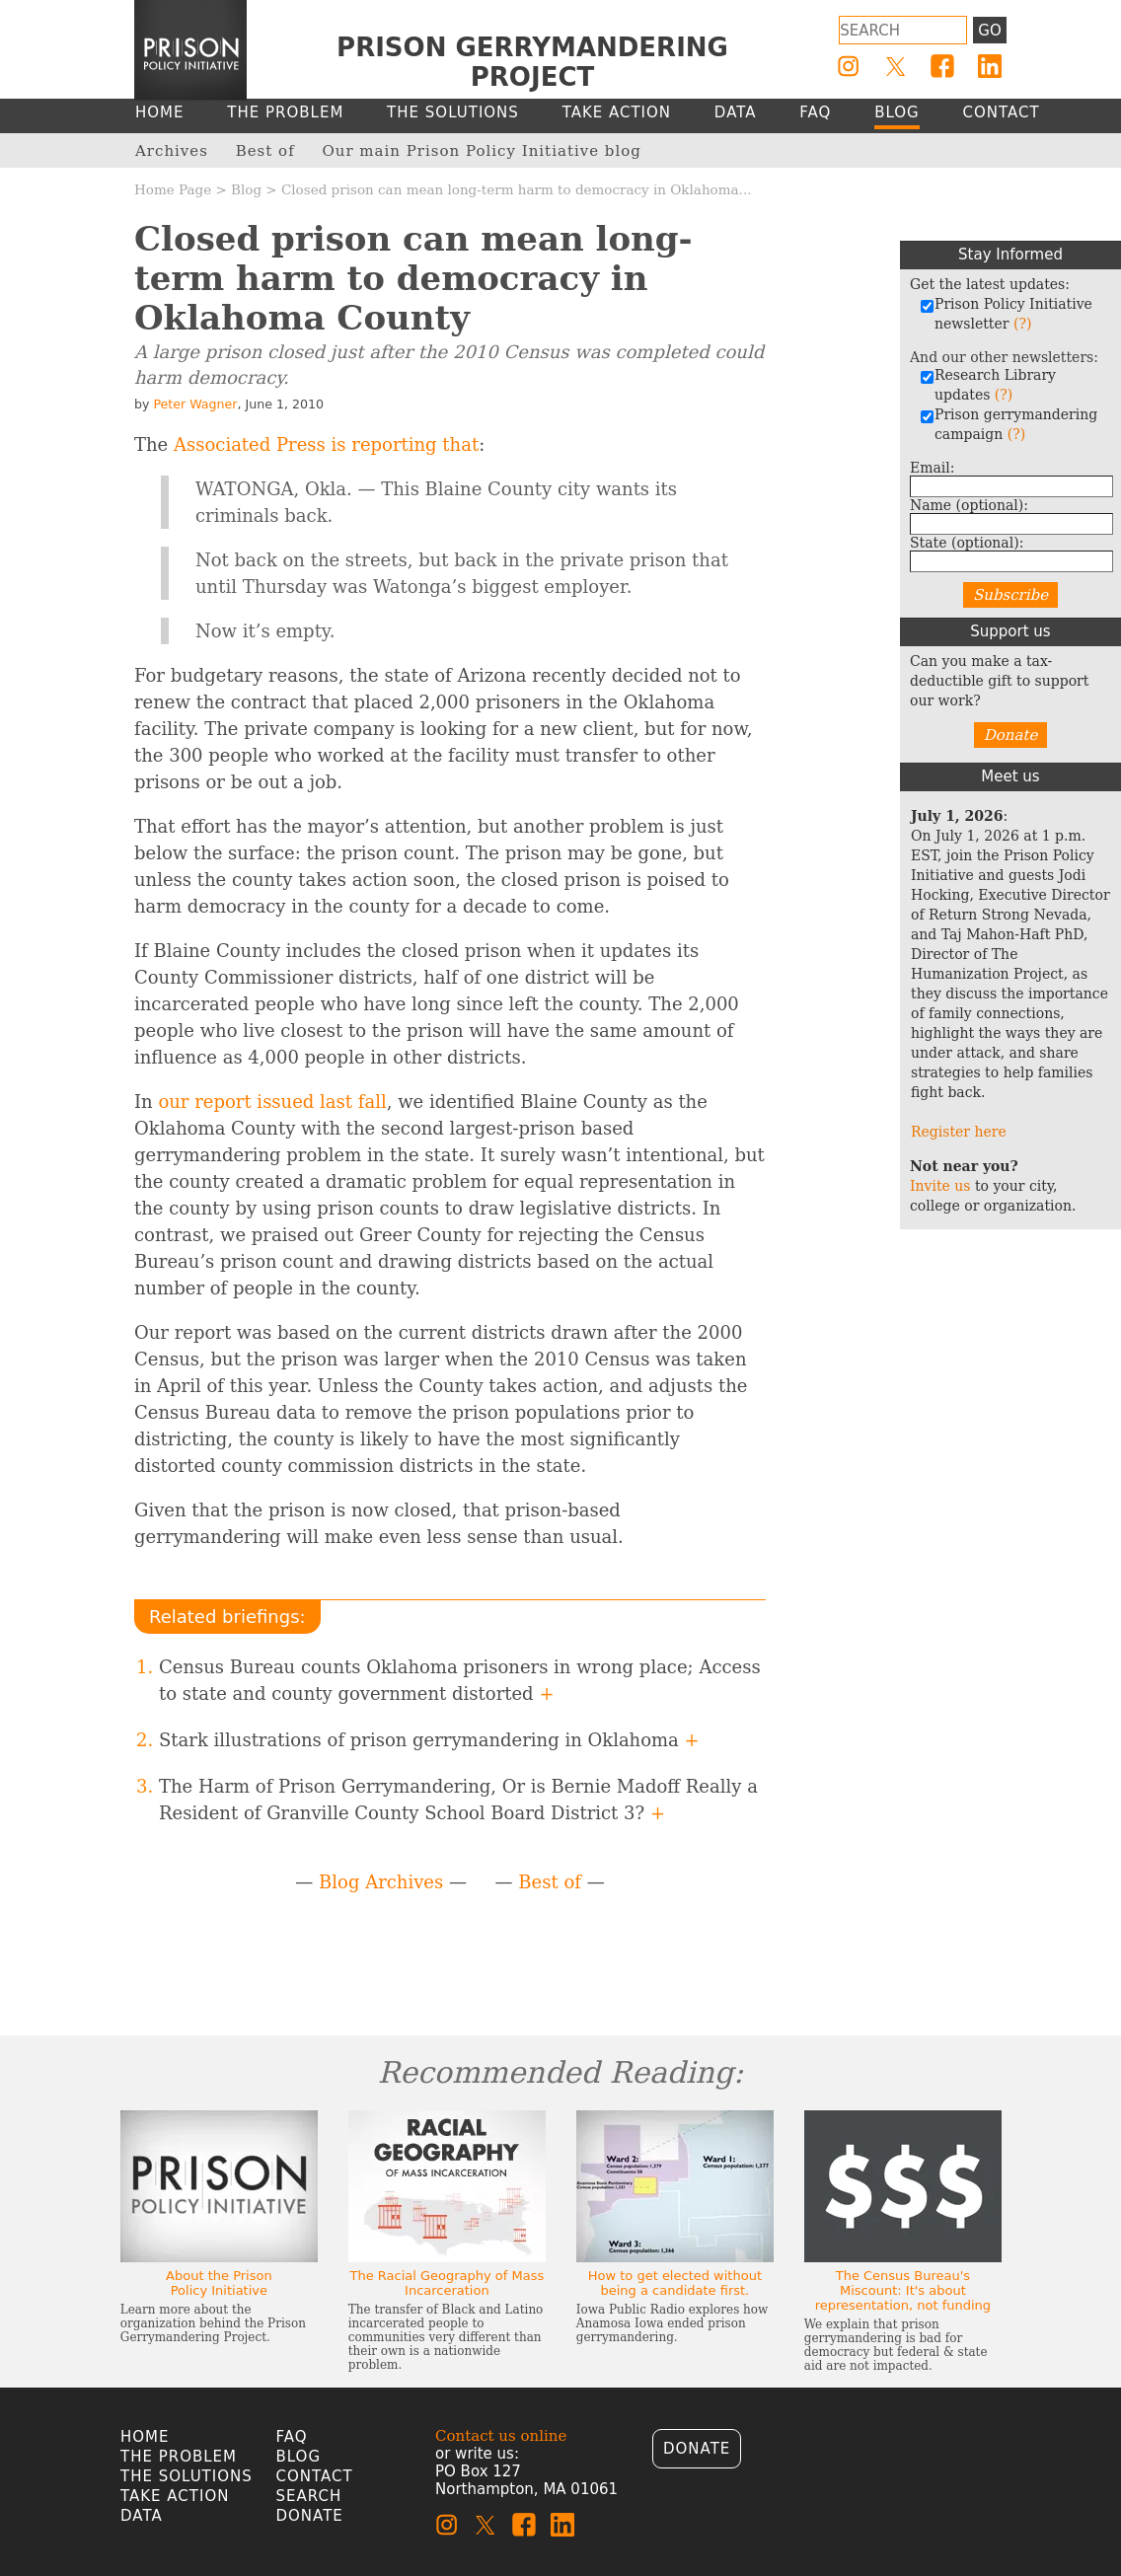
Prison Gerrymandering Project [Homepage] (532, 62)
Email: (932, 468)
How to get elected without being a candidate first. (675, 2283)
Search (309, 2496)
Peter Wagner (195, 404)
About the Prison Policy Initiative (219, 2283)
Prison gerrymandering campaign (1008, 424)
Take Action (174, 2496)
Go (989, 30)
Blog (246, 189)
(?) (1022, 323)
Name (969, 505)
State (966, 543)
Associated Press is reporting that (326, 444)
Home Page (172, 189)
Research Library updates (988, 385)
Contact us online (500, 2436)
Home (145, 2437)
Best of (549, 1882)
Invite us (940, 1186)
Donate (1011, 735)
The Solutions (186, 2476)
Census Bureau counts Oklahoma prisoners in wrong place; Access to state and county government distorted (460, 1680)
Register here (959, 1132)
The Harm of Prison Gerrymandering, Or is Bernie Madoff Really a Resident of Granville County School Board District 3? (458, 1799)
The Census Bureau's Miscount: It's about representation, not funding (903, 2290)
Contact (314, 2476)
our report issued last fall (272, 1101)
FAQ (292, 2437)
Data (141, 2516)
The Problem (178, 2457)
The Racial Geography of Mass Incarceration (446, 2283)
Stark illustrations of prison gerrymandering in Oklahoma (429, 1740)
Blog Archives (381, 1882)
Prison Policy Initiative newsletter (1006, 313)
